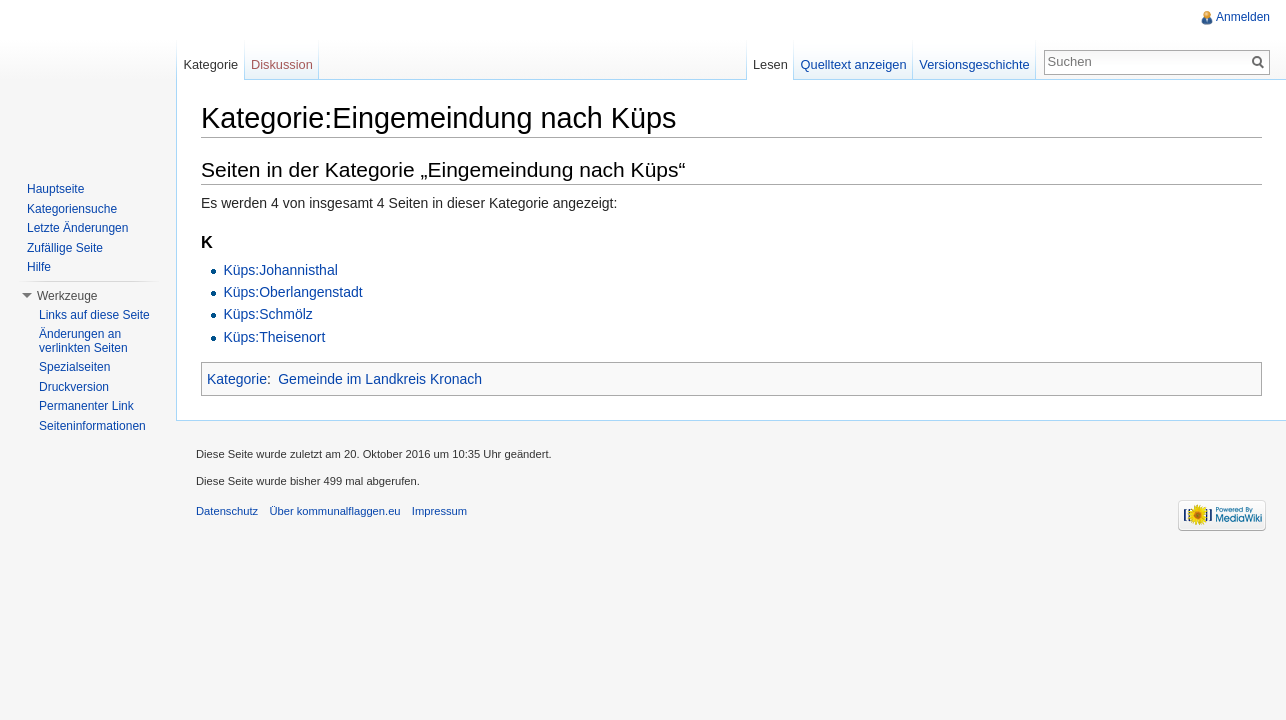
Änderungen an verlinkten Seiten (83, 341)
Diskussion (282, 64)
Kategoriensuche (72, 209)
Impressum (439, 511)
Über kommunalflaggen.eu (334, 511)
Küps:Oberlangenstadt (292, 292)
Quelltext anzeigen (854, 64)
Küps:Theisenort (274, 337)
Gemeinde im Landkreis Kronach (380, 379)
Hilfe (39, 267)
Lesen (770, 64)
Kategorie (237, 379)
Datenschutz (227, 511)
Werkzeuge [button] (67, 296)
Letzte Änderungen (77, 228)
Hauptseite (55, 189)
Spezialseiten (74, 367)
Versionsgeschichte (974, 64)
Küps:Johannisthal (280, 270)
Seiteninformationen (92, 426)
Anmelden (1243, 17)
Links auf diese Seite (94, 315)
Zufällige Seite (65, 248)
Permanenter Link (86, 406)
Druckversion (74, 387)
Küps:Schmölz (267, 314)
